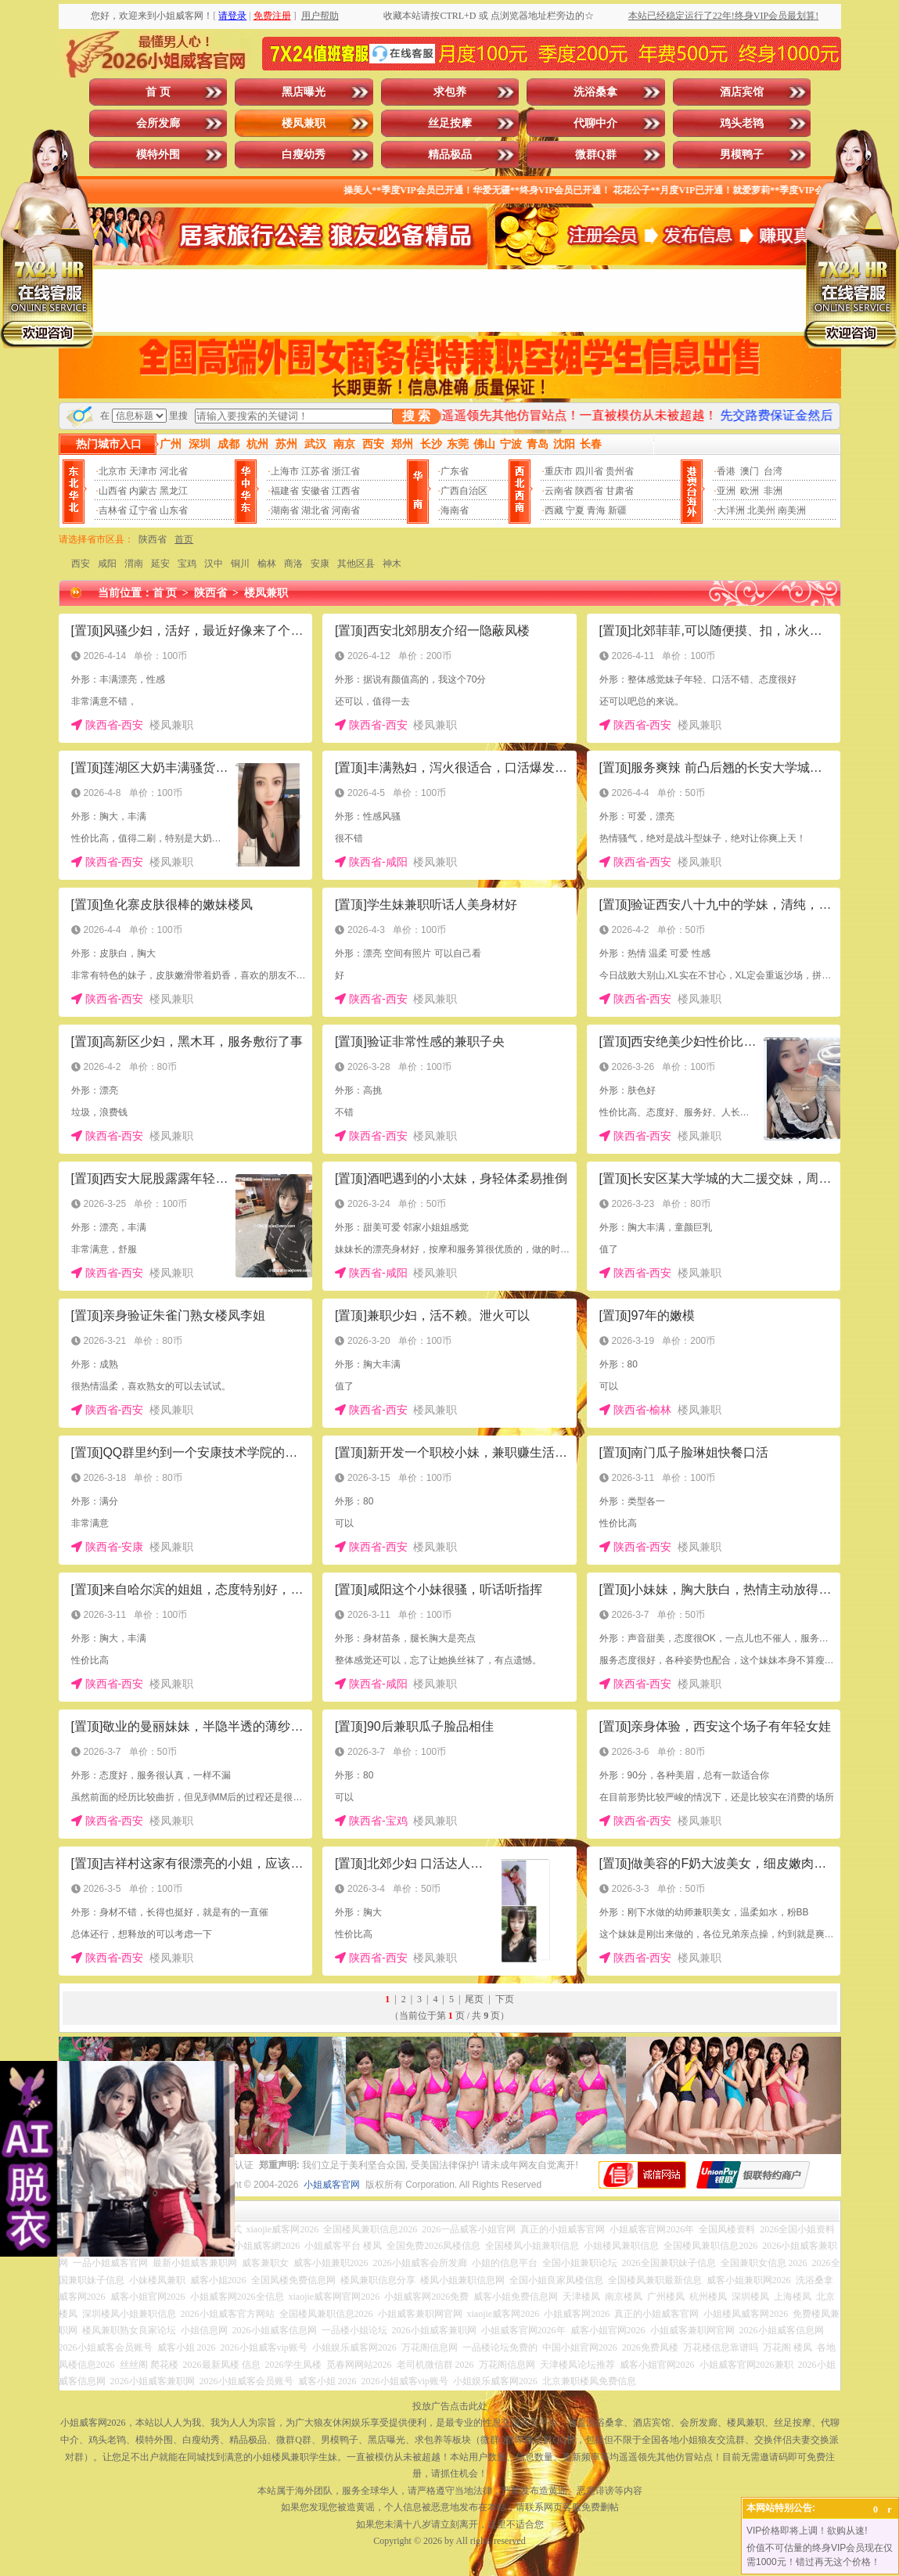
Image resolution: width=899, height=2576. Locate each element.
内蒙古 (143, 490)
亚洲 (726, 490)
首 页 (158, 92)
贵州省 (620, 471)
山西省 (113, 490)
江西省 (346, 490)
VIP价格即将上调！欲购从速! (807, 2530)
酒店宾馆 (742, 92)
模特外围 (158, 154)
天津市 (143, 471)
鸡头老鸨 (742, 123)
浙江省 (346, 471)
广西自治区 (464, 490)
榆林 (266, 563)
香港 (726, 471)
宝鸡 (187, 563)
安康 (320, 563)
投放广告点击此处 (449, 2406)
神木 (392, 563)
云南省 (559, 490)
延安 (160, 563)
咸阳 (107, 563)
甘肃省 (620, 490)
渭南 (133, 563)
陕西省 (589, 490)
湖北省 (315, 510)
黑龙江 (174, 490)
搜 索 (416, 416)
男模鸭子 (742, 154)
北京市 (113, 471)
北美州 (761, 510)
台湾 (773, 471)
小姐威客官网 (332, 2184)
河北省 (174, 471)
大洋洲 (731, 510)
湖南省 (285, 510)
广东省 (455, 471)
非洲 (773, 490)
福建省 (285, 490)
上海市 (285, 471)
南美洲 (792, 510)
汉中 (213, 563)
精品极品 (450, 154)
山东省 (174, 510)
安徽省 (315, 490)
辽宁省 (143, 510)
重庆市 (559, 471)
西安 (80, 563)
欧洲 (749, 490)
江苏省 (315, 471)
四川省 (589, 471)
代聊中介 (595, 123)
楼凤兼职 (303, 123)
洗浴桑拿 (595, 92)
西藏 (554, 510)
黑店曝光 (303, 92)
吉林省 (113, 510)
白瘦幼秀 (303, 154)
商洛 (293, 563)
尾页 (474, 1999)
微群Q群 (596, 154)
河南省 (346, 510)
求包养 (449, 92)
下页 (504, 1999)
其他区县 (356, 563)
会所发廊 (158, 123)
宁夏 (575, 510)
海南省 (455, 510)
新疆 (617, 510)
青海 (596, 510)
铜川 (240, 563)
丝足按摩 (450, 123)
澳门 (749, 471)
